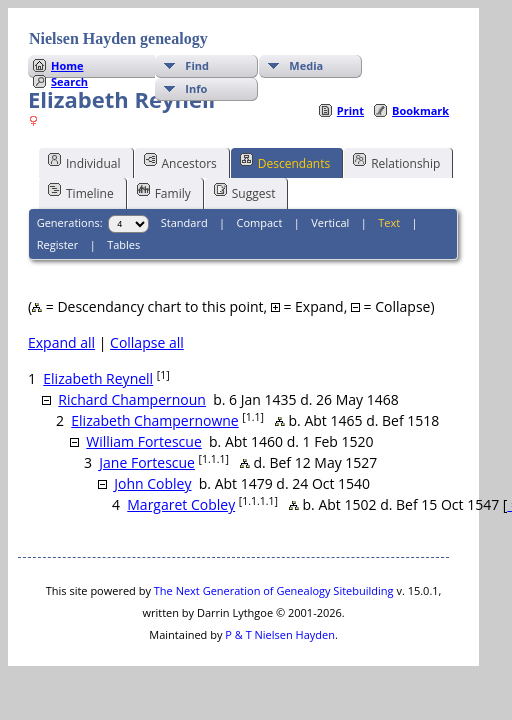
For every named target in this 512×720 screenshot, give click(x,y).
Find (197, 65)
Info (196, 88)
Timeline (81, 192)
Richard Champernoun (132, 399)
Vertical (330, 222)
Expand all (61, 342)
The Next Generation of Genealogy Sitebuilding (274, 590)
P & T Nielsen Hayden (280, 634)
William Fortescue (144, 441)
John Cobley (152, 483)
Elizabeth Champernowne (154, 420)
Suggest (245, 192)
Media (306, 65)
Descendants (285, 162)
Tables (123, 244)
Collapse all (147, 342)
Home (67, 65)
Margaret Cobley (181, 504)
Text (389, 222)
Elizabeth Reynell (98, 378)
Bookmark (420, 110)
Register (58, 244)
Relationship (396, 162)
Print (350, 110)
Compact (260, 222)
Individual (84, 162)
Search (69, 81)
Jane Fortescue (147, 462)
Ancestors (180, 162)
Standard (184, 222)
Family (164, 192)
